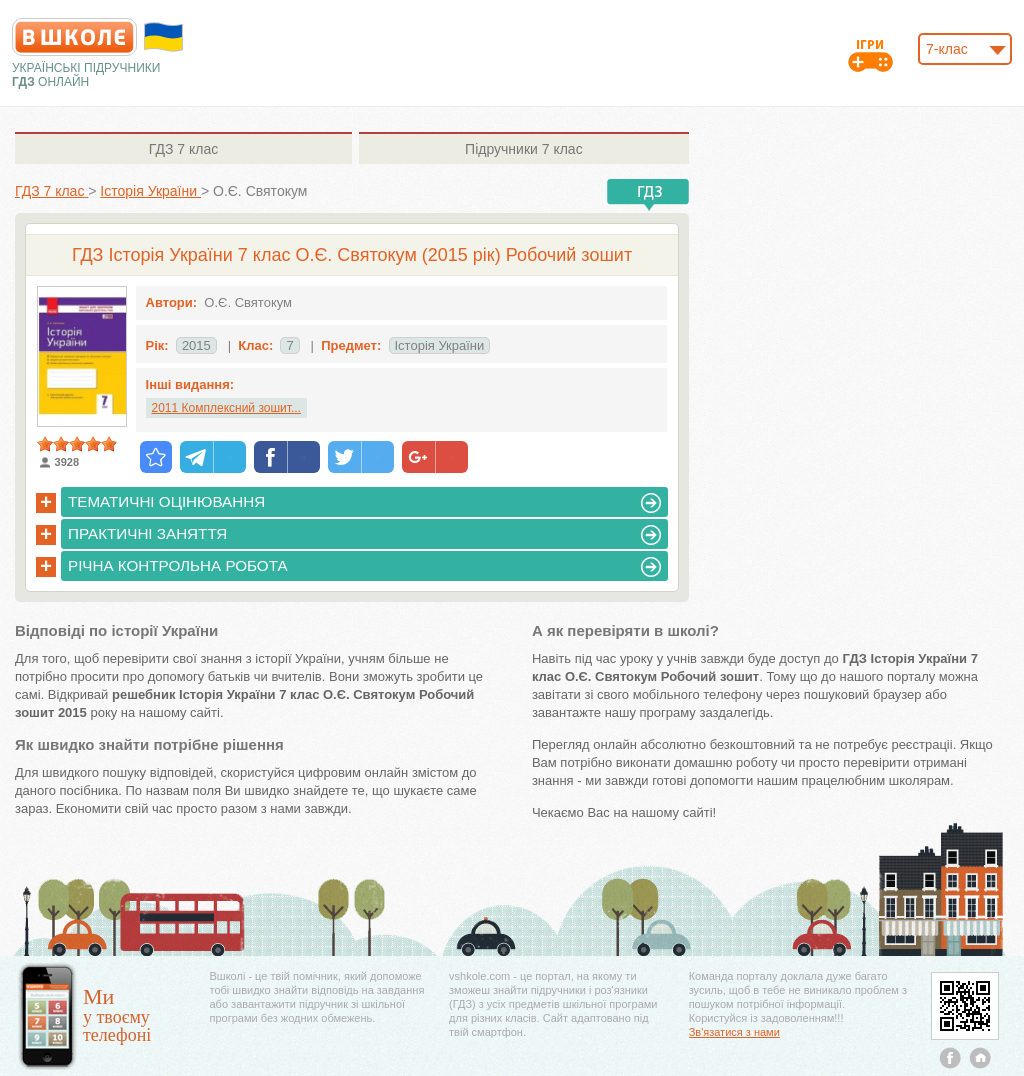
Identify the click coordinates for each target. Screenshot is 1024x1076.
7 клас (183, 149)
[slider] (77, 444)
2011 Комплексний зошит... (226, 408)
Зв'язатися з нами (734, 1032)
